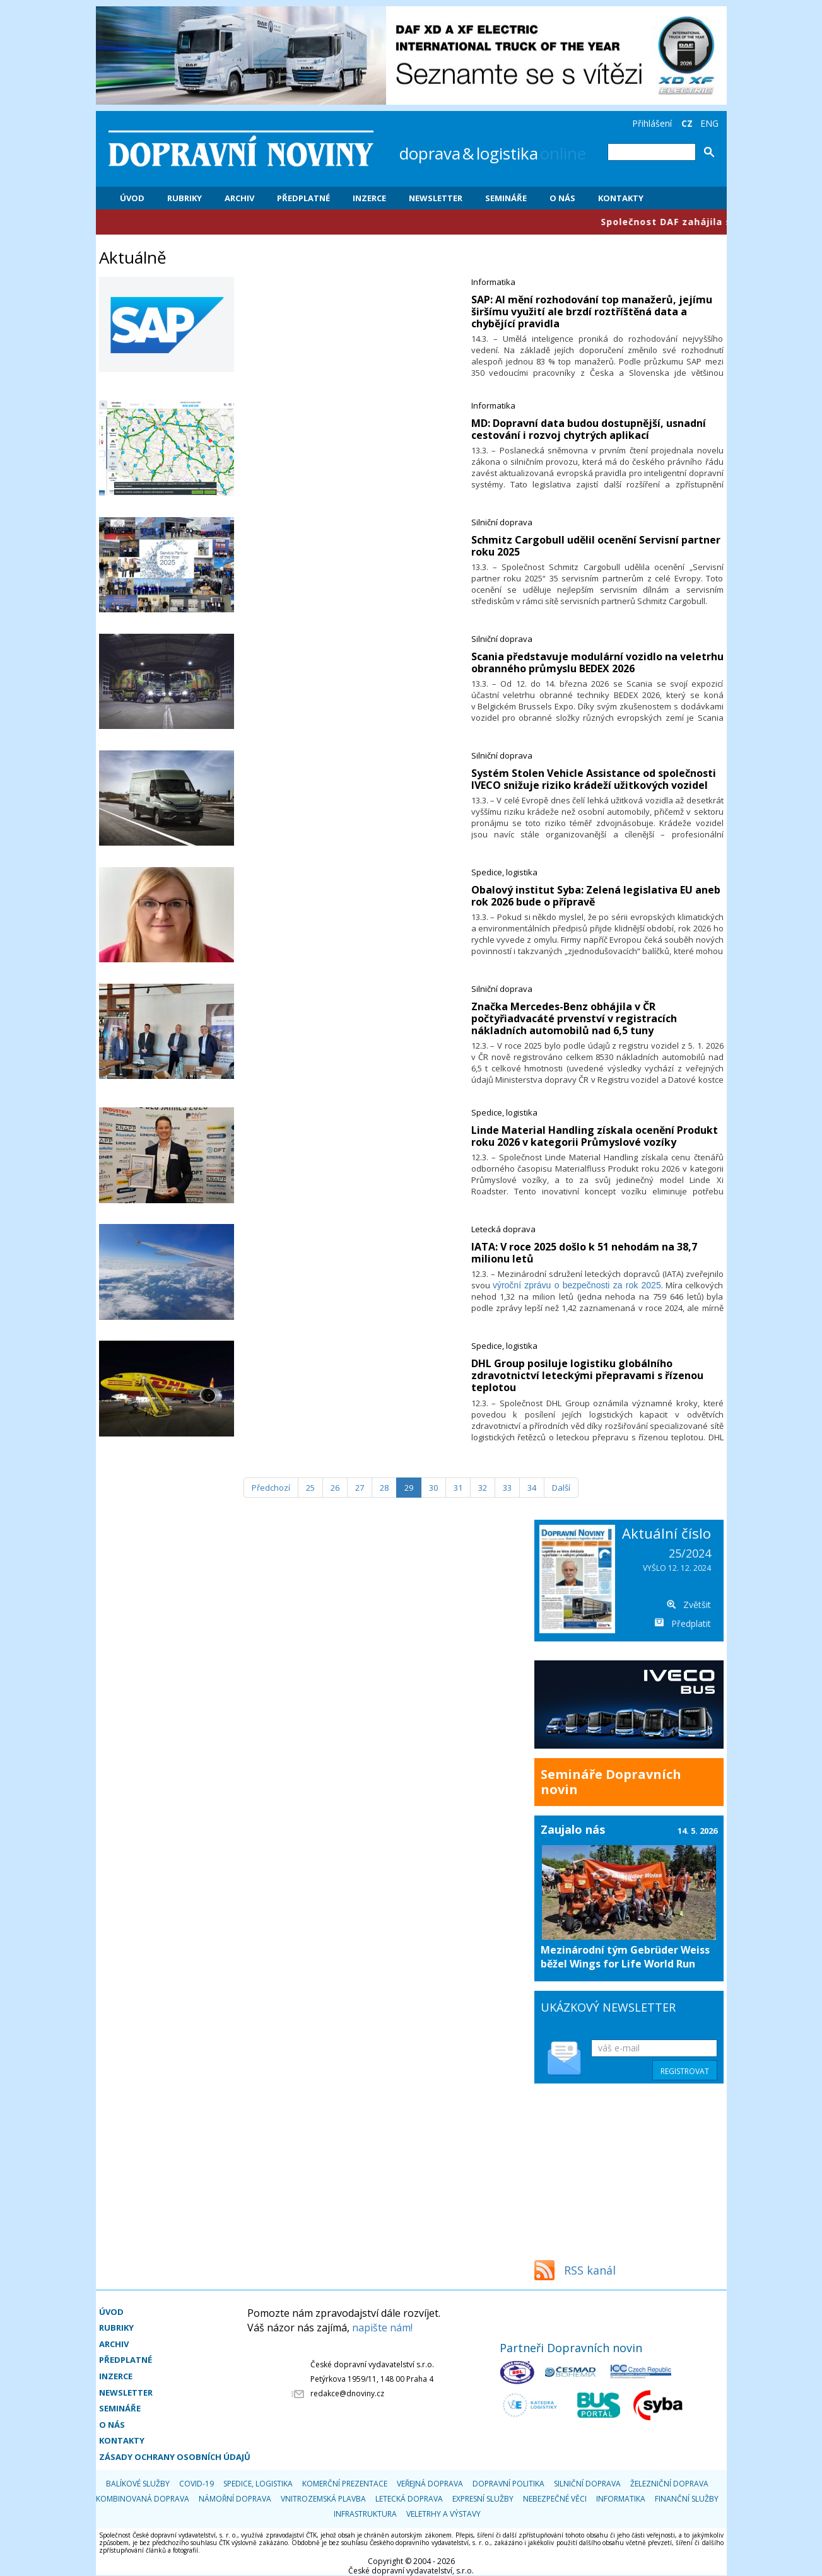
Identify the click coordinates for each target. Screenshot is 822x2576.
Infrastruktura (365, 2514)
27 (359, 1487)
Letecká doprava (503, 1229)
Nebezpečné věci (555, 2498)
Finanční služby (687, 2498)
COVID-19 (196, 2483)
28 (384, 1487)
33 (507, 1487)
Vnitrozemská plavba (323, 2498)
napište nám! (382, 2327)
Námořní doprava (235, 2498)
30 (433, 1487)
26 (335, 1487)
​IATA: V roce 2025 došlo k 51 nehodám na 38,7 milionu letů (584, 1253)
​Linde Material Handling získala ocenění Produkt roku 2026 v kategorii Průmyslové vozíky (594, 1136)
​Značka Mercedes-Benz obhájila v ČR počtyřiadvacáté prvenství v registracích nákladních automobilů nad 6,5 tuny (574, 1018)
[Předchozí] (271, 1487)
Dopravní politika (508, 2483)
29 (408, 1487)
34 (531, 1487)
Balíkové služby (138, 2483)
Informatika (493, 282)
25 (310, 1487)
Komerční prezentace (344, 2483)
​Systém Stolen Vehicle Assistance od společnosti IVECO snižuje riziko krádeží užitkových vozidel (593, 779)
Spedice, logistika (504, 872)
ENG (709, 123)
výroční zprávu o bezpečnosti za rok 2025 (577, 1285)
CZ (687, 123)
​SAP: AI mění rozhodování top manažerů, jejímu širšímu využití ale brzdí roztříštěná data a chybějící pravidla (591, 311)
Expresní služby (483, 2498)
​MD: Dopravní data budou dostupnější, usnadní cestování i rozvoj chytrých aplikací (588, 429)
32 (482, 1487)
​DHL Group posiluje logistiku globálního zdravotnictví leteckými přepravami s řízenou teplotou (587, 1375)
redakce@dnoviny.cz (347, 2393)
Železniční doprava (669, 2483)
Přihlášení (652, 123)
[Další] (561, 1487)
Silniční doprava (501, 522)
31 (458, 1487)
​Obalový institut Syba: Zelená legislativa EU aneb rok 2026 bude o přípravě (595, 896)
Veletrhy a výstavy (443, 2514)
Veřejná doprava (430, 2483)
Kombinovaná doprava (142, 2498)
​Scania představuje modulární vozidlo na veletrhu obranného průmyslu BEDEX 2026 (597, 662)
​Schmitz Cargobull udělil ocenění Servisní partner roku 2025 (595, 546)
